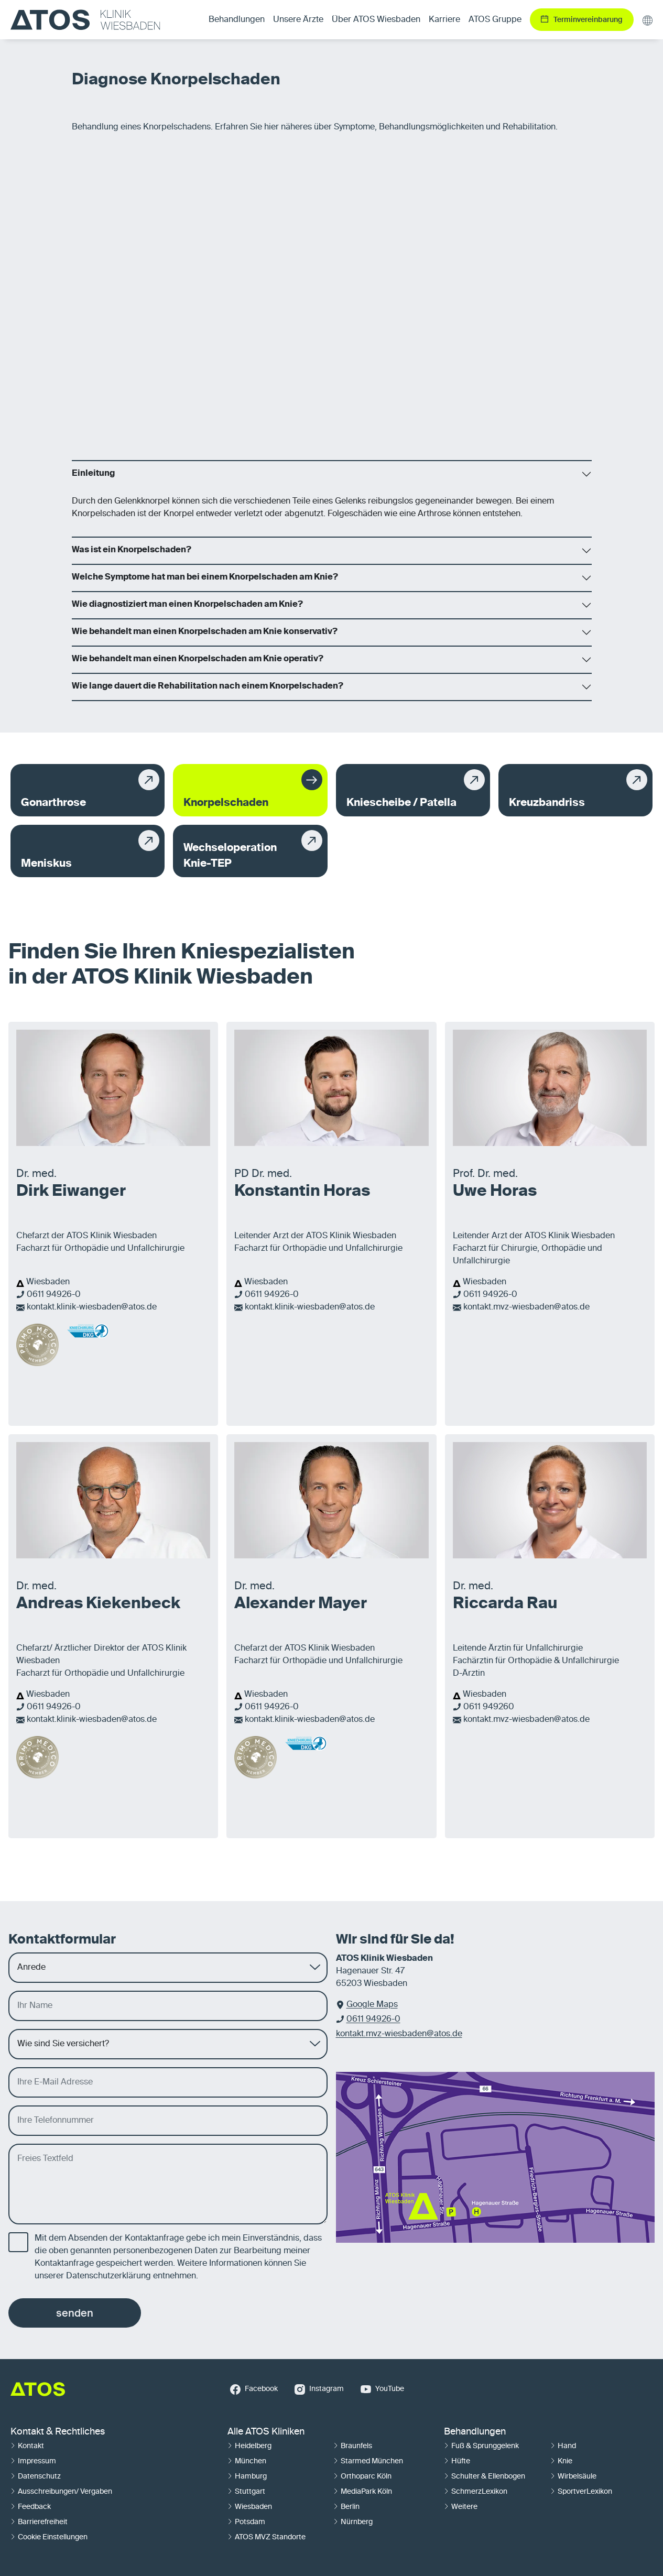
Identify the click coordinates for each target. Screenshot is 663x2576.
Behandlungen (475, 2432)
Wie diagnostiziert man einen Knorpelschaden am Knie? (187, 605)
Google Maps (372, 2005)
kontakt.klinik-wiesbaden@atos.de (92, 1307)
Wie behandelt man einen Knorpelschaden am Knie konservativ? (205, 632)
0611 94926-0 (54, 1295)
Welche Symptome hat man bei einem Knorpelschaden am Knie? (205, 577)
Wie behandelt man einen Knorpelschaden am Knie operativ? (197, 659)
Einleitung (93, 474)
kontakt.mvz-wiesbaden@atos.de (526, 1307)
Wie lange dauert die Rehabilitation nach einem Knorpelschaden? (207, 686)
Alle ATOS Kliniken (266, 2432)
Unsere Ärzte (298, 20)
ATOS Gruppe (495, 20)
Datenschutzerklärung (108, 2276)
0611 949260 (488, 1707)
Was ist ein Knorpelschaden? (131, 550)
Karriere (444, 20)
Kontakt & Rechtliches (57, 2432)
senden (74, 2313)
